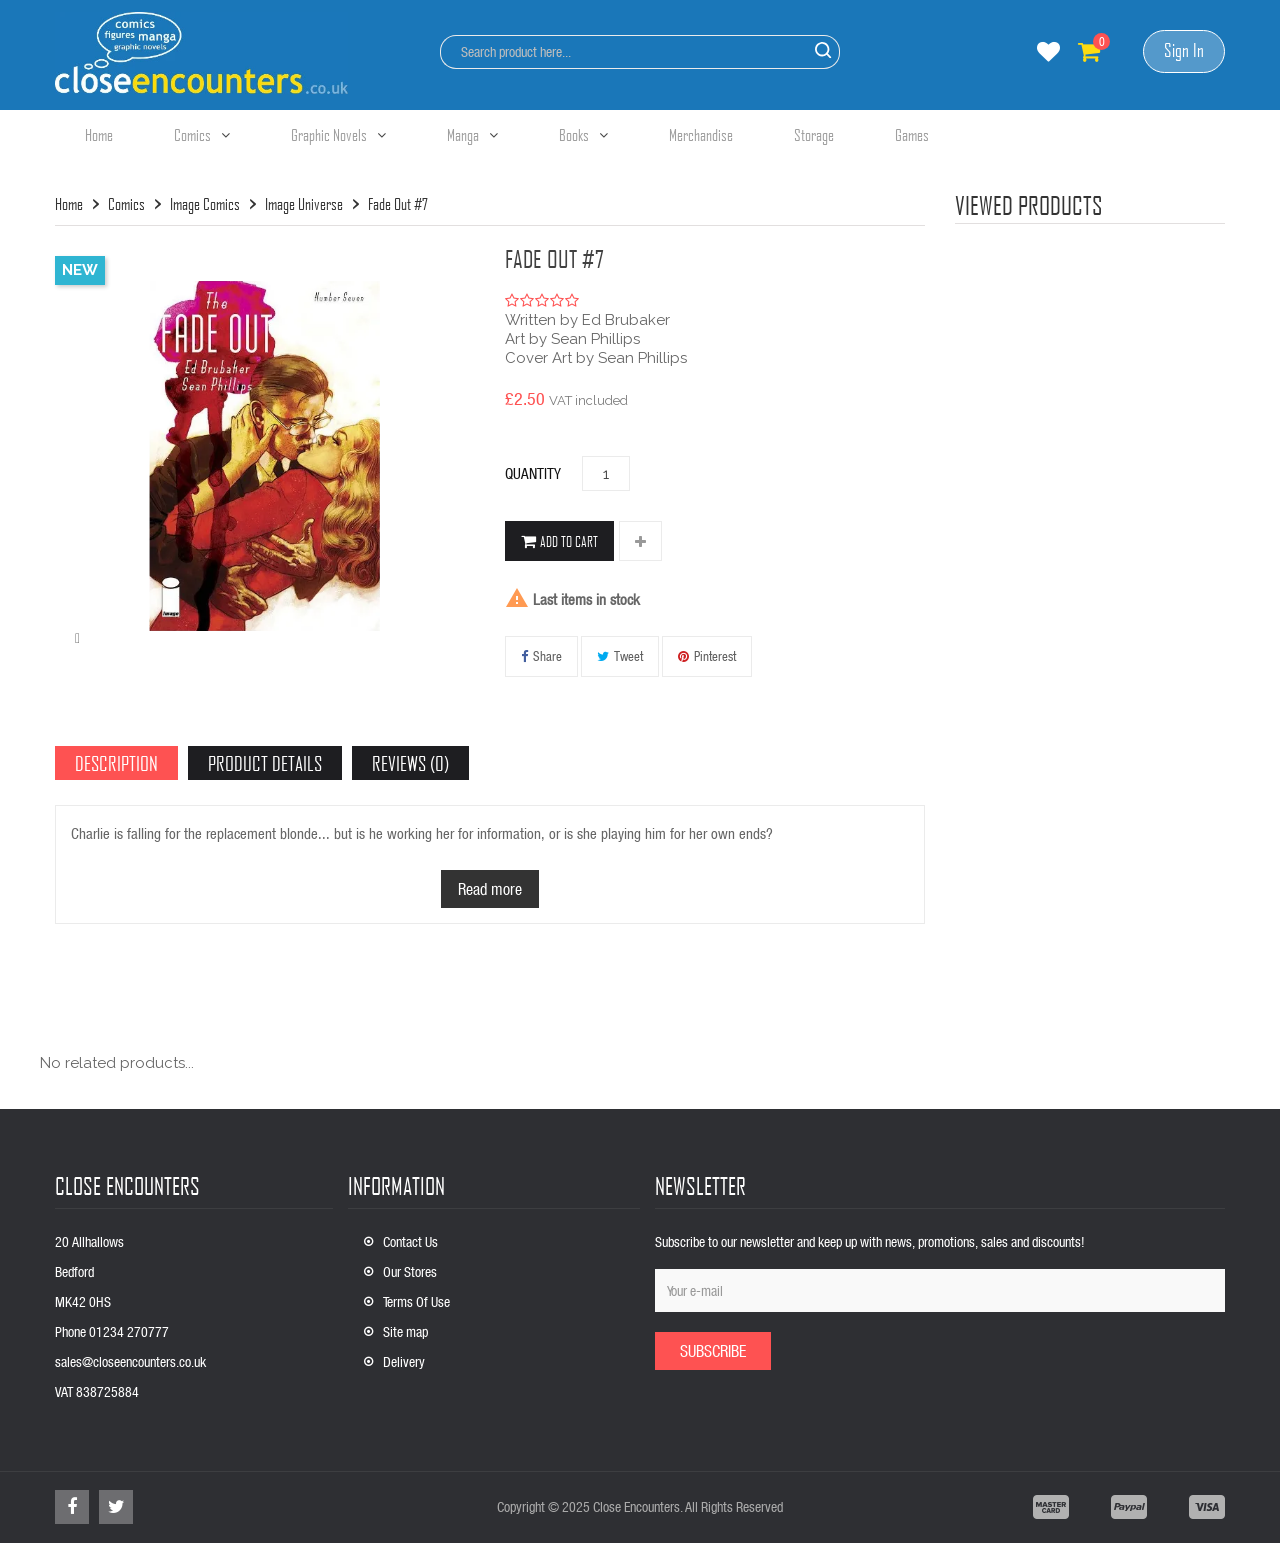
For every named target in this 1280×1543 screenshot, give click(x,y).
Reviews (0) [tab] (410, 763)
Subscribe (713, 1350)
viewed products (1028, 205)
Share (547, 655)
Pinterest (715, 655)
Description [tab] (116, 763)
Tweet (628, 655)
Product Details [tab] (265, 763)
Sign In (1184, 50)
